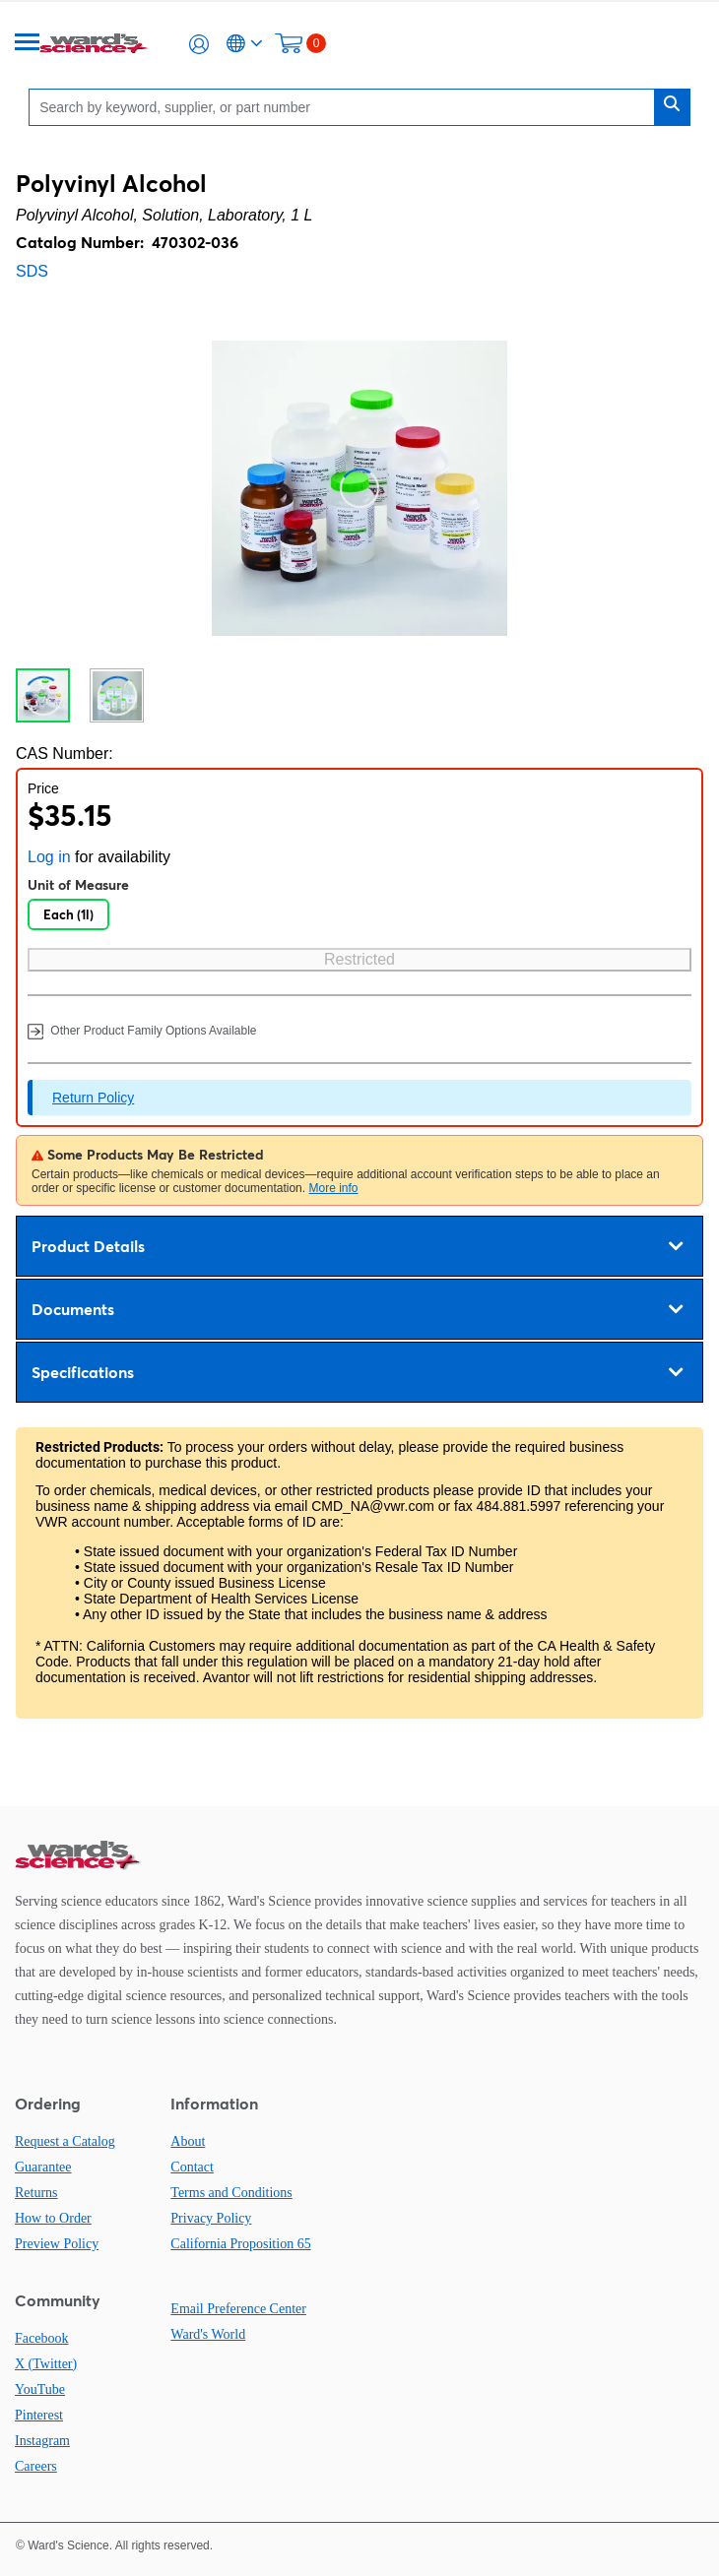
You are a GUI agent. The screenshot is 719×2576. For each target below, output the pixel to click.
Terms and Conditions (231, 2192)
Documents (357, 1309)
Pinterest (39, 2415)
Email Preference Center (238, 2308)
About (187, 2141)
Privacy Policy (210, 2218)
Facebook (41, 2338)
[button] (199, 44)
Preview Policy (56, 2243)
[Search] (346, 107)
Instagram (42, 2440)
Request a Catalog (65, 2141)
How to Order (53, 2218)
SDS (32, 271)
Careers (36, 2466)
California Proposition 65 (240, 2243)
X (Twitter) (46, 2363)
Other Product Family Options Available (142, 1031)
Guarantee (43, 2167)
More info (333, 1188)
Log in (49, 856)
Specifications (357, 1372)
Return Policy (93, 1097)
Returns (36, 2192)
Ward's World (207, 2334)
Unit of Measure (78, 885)
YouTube (40, 2389)
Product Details (357, 1246)
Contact (192, 2167)
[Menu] (27, 44)
